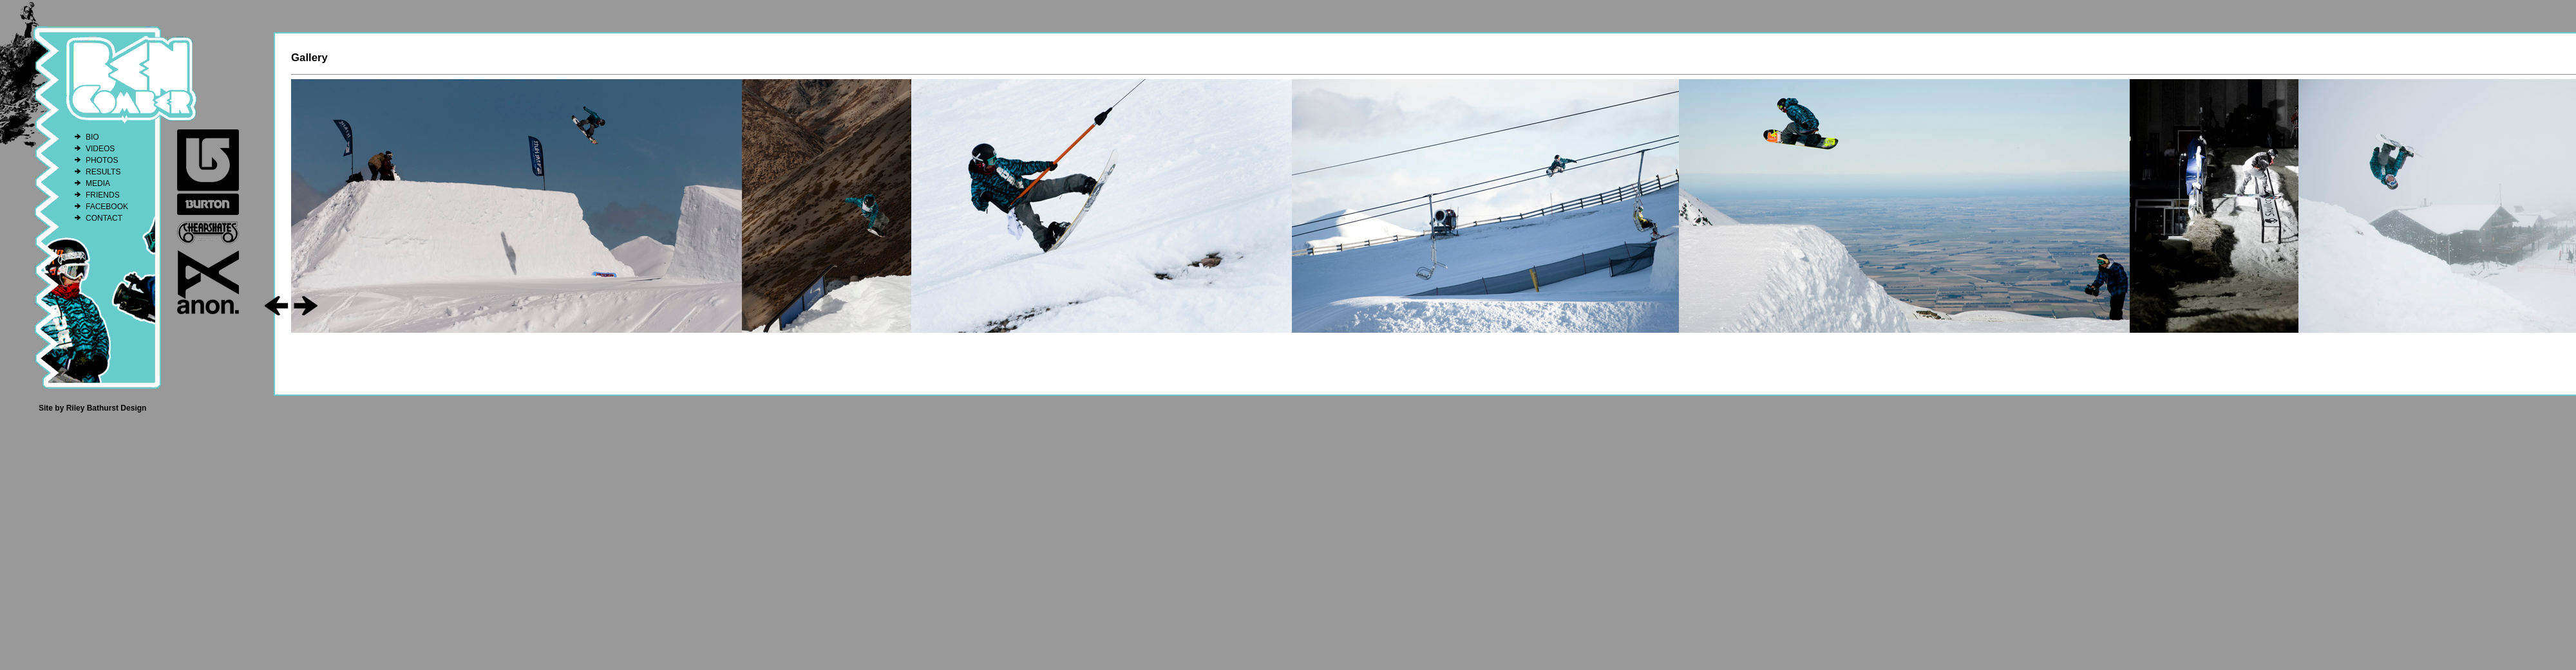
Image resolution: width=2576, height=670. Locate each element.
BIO (92, 137)
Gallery (309, 57)
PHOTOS (102, 160)
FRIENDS (103, 195)
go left (277, 305)
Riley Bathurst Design (106, 408)
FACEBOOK (107, 206)
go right (306, 305)
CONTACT (104, 218)
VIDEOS (100, 148)
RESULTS (103, 171)
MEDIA (98, 183)
